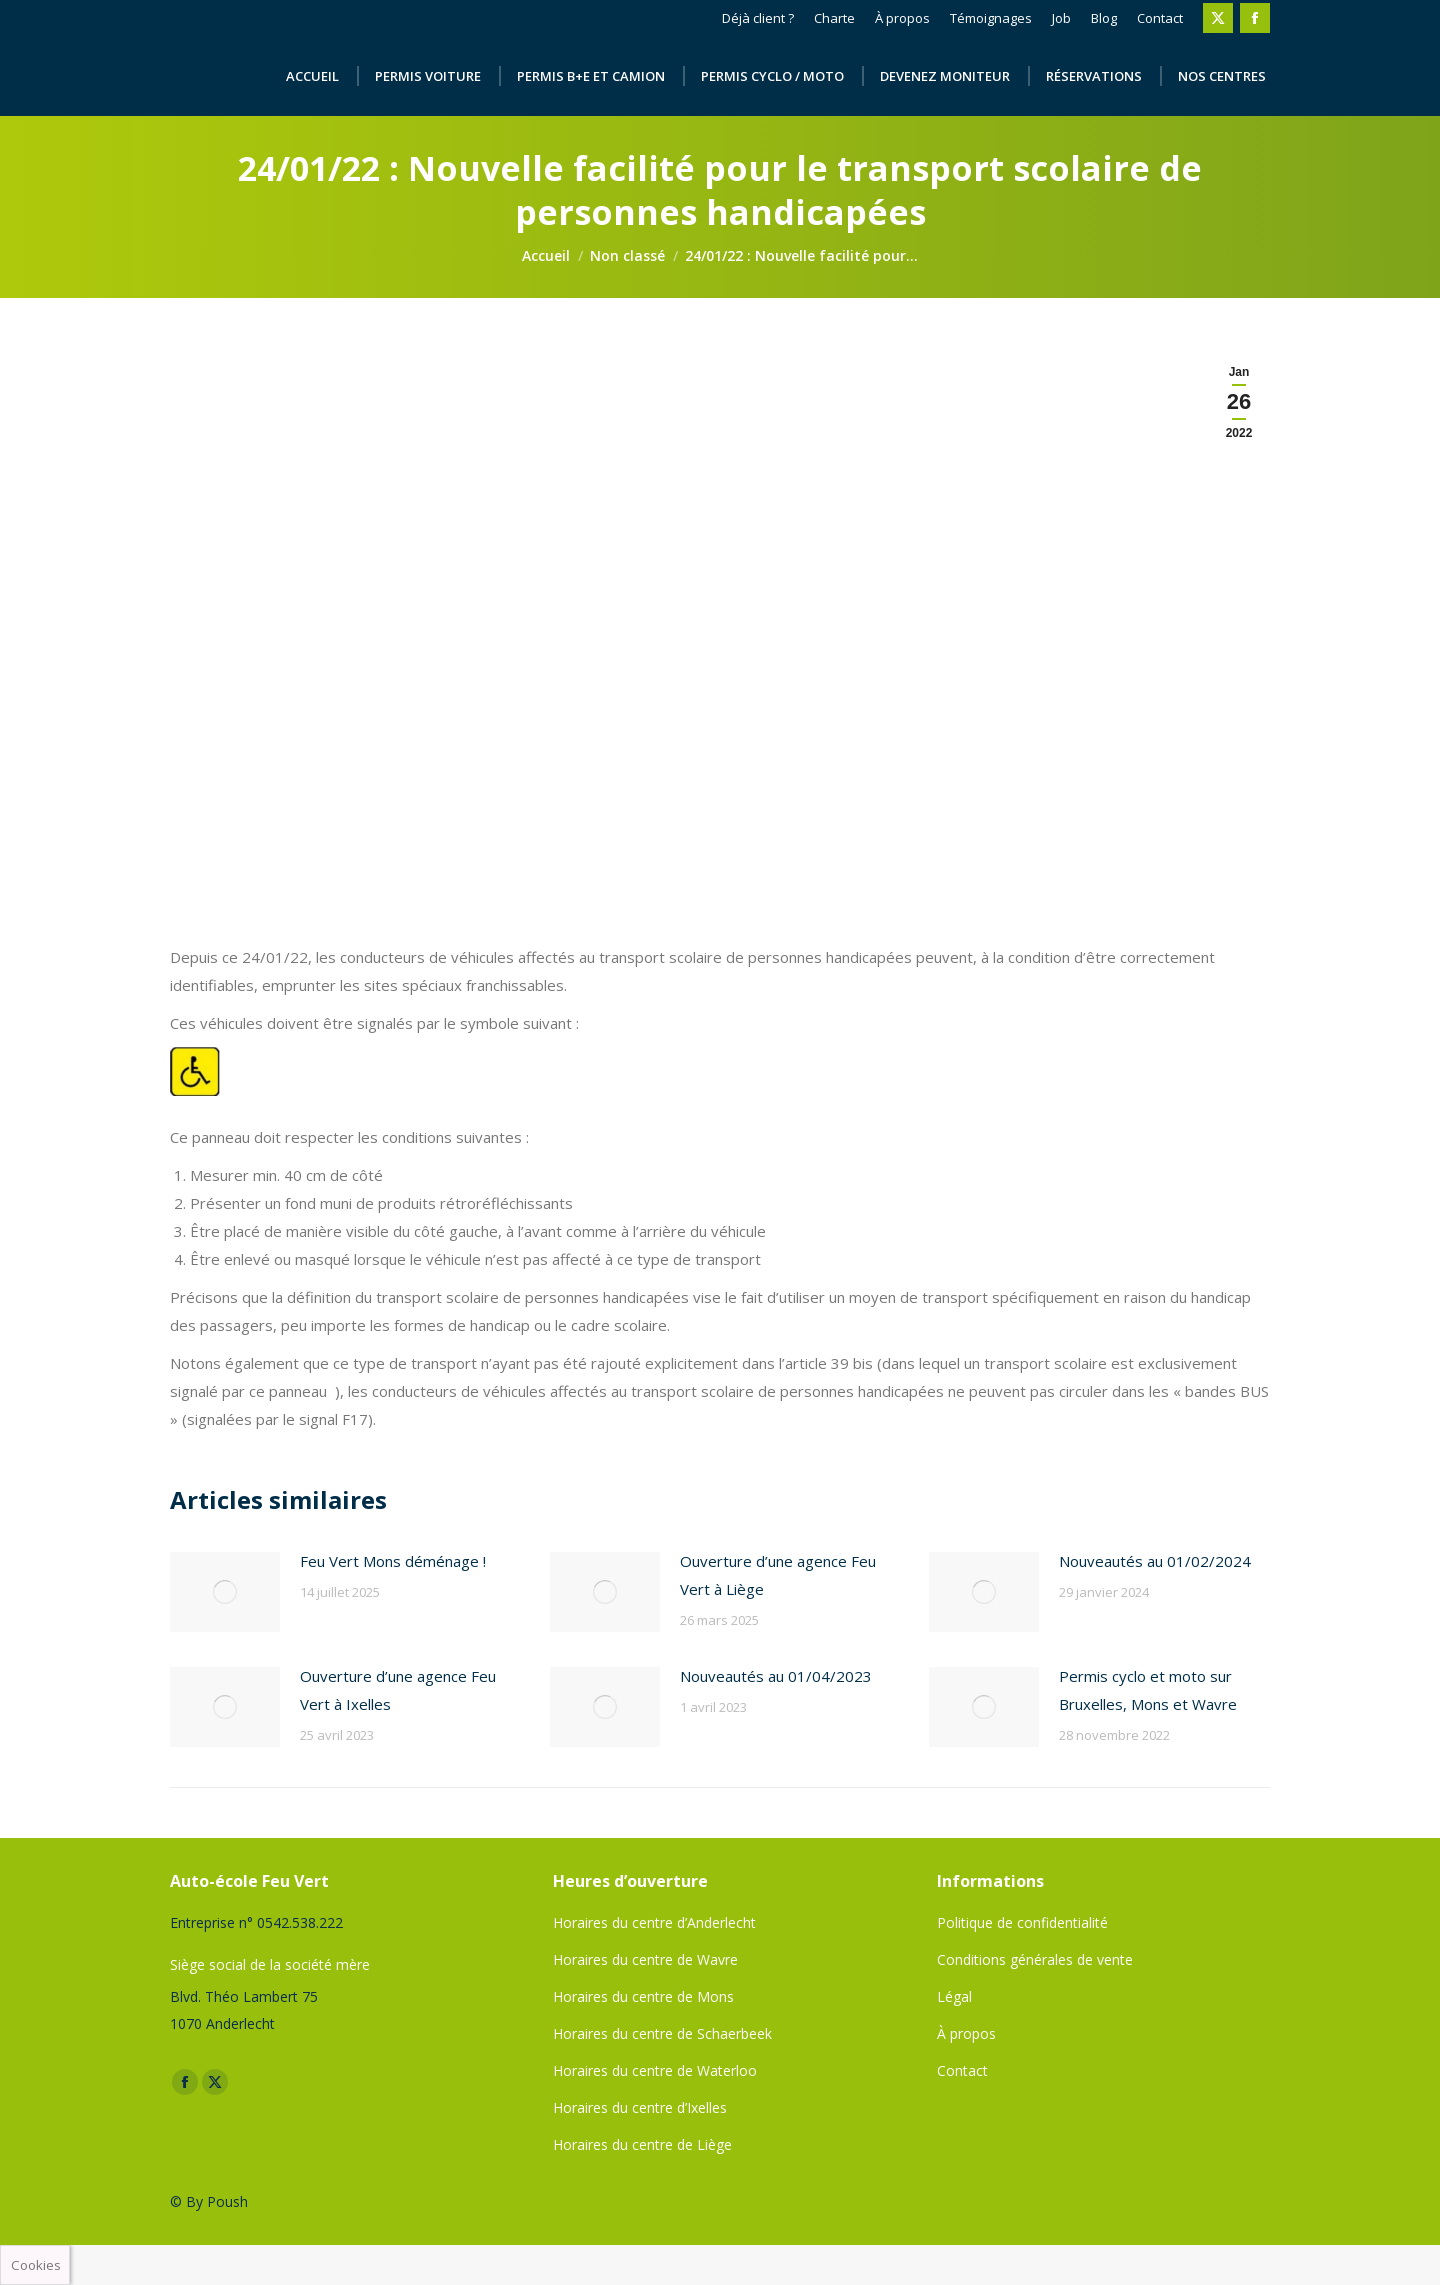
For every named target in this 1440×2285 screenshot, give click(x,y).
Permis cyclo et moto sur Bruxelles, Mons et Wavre (1148, 1690)
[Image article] (225, 1592)
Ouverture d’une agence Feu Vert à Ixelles (398, 1690)
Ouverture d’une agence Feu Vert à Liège (778, 1575)
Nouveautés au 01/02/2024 (1155, 1561)
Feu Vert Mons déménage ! (393, 1561)
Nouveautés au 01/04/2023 (776, 1676)
